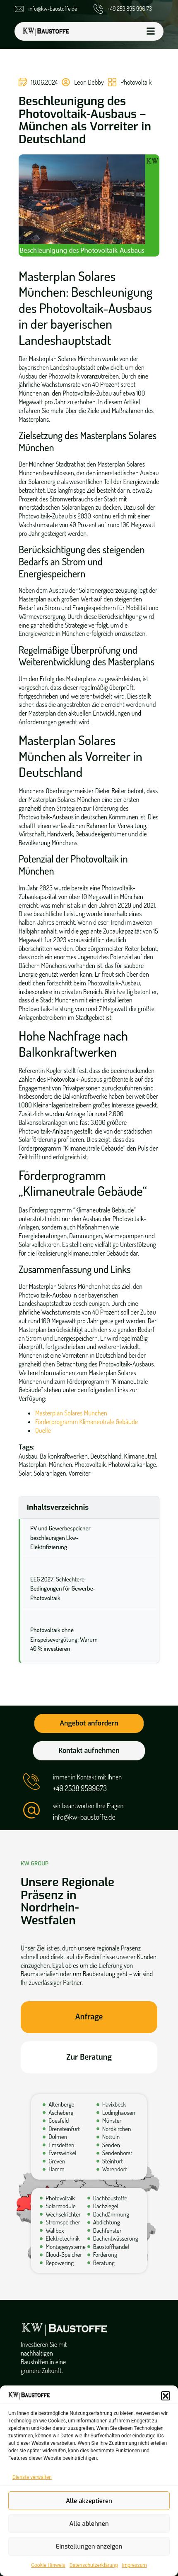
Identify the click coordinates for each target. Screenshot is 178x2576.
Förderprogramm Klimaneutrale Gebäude (86, 1422)
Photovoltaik (136, 82)
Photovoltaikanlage (132, 1464)
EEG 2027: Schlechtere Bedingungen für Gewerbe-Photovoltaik (63, 1588)
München (60, 1464)
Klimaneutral (140, 1456)
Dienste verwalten (32, 2477)
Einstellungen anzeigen (89, 2546)
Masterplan (32, 1464)
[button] (165, 2396)
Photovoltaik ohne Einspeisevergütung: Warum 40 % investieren (64, 1639)
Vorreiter (80, 1473)
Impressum (134, 2565)
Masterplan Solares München (71, 1413)
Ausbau (28, 1456)
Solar (25, 1473)
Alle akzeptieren (89, 2501)
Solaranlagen (50, 1473)
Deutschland (106, 1456)
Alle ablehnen (88, 2524)
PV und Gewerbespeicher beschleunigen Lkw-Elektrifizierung (60, 1537)
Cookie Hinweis (48, 2565)
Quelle (43, 1430)
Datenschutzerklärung (94, 2565)
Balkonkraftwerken (64, 1456)
